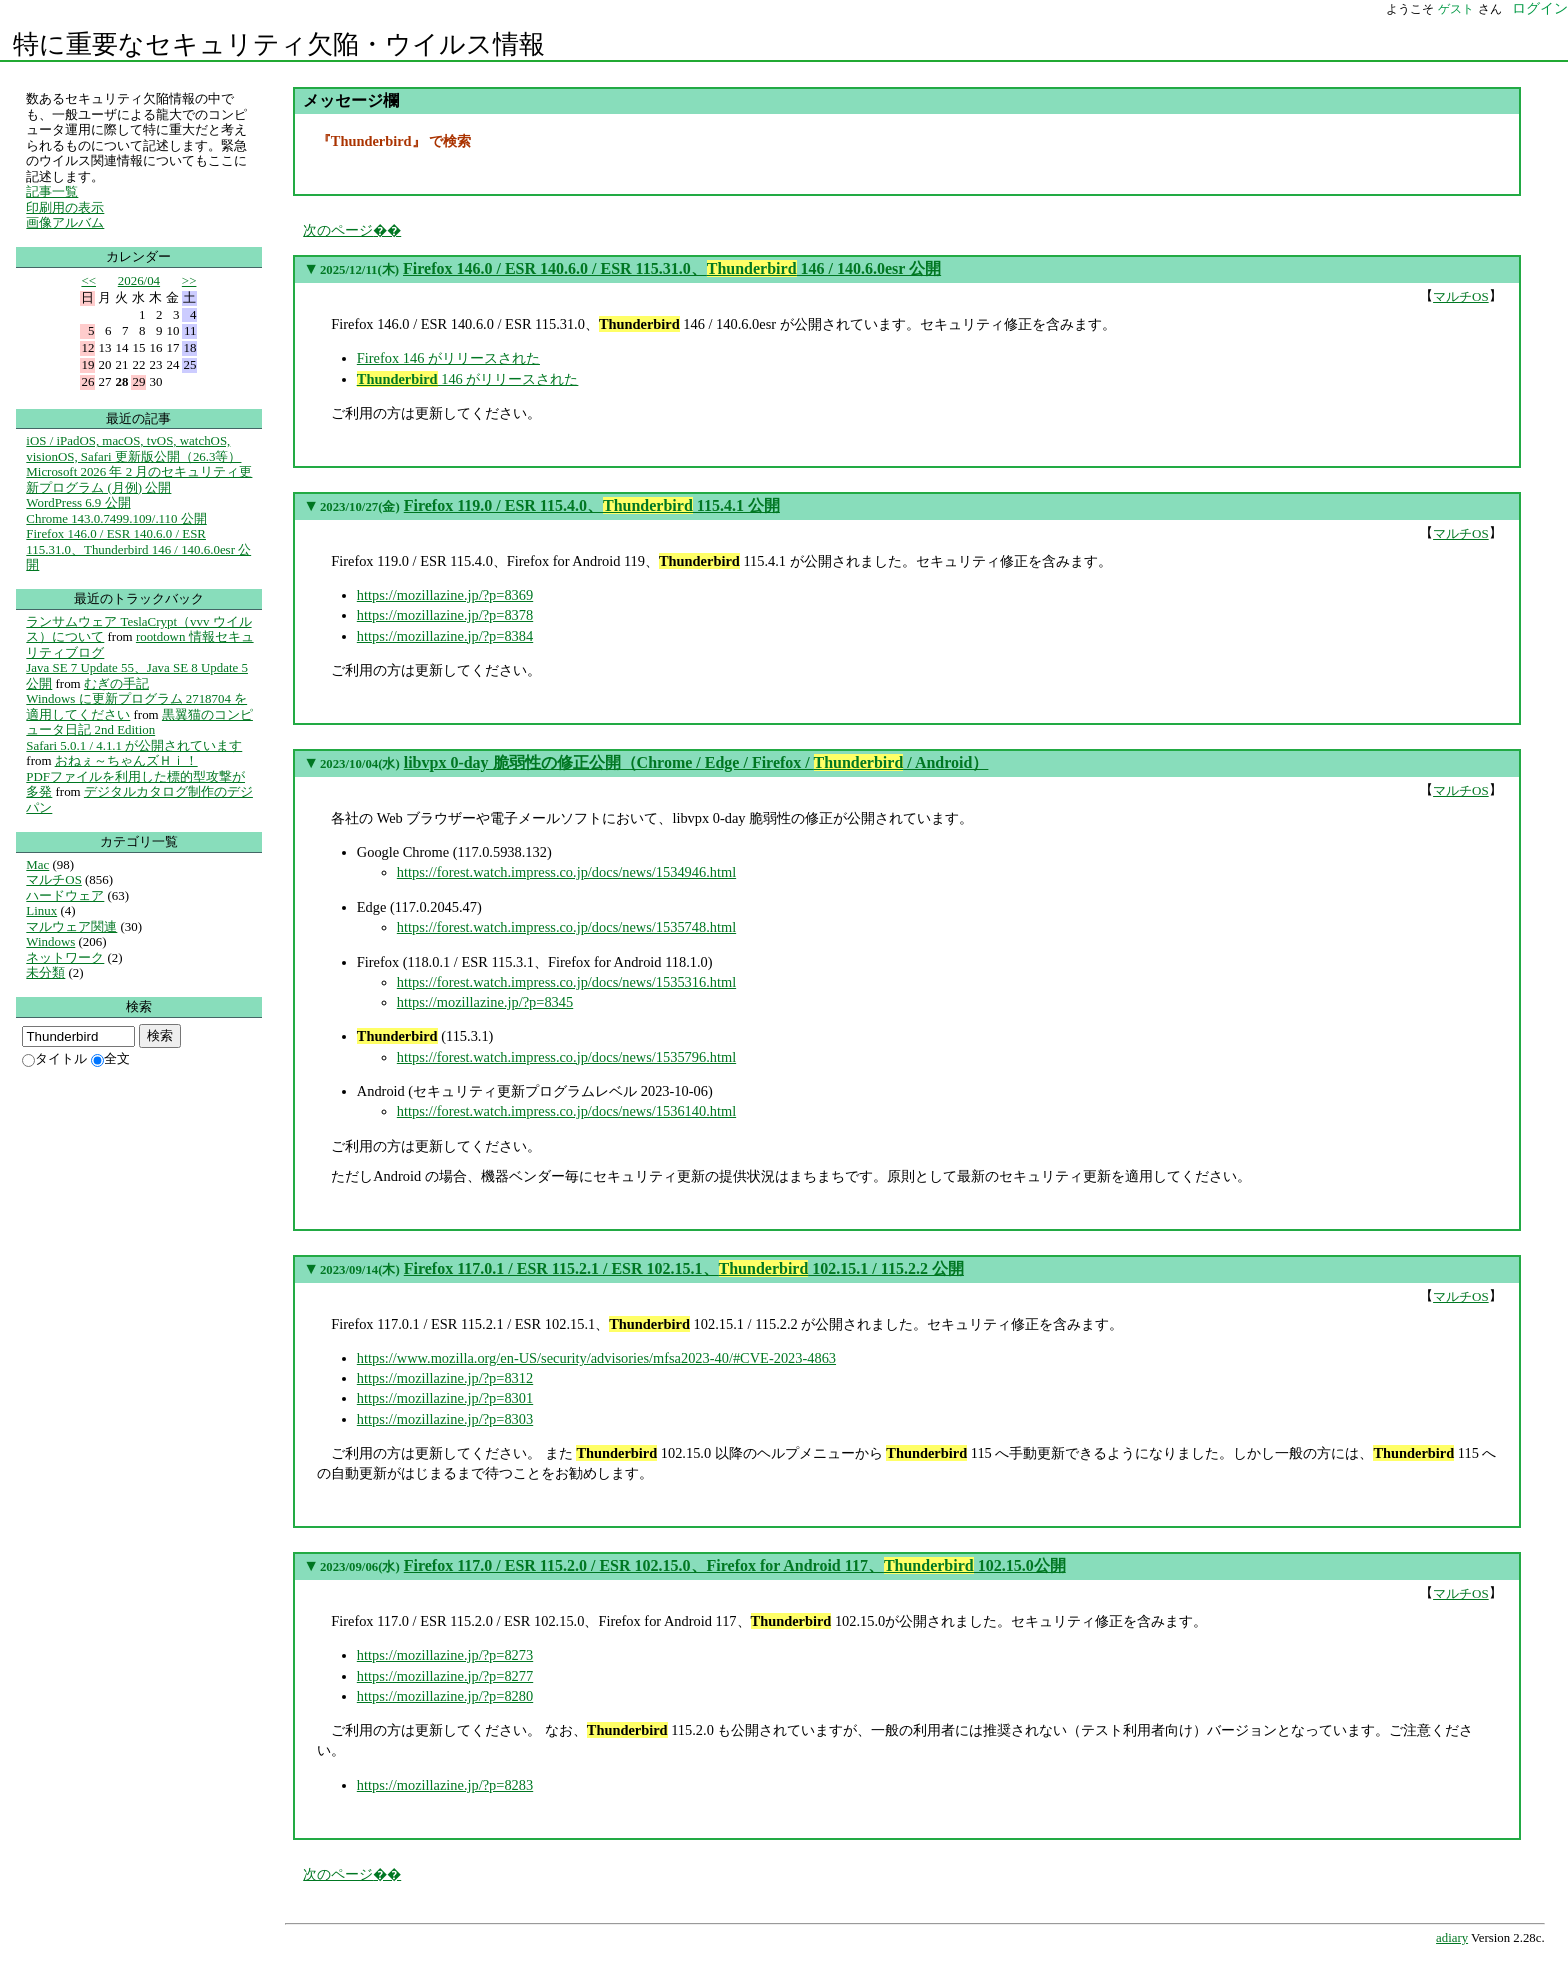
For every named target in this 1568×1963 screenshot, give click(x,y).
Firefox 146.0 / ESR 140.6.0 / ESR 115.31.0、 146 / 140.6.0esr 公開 (672, 268)
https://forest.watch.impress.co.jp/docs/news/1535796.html (566, 1057)
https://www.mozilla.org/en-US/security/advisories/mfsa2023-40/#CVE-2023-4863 (596, 1358)
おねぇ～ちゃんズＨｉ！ (126, 760)
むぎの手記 (116, 683)
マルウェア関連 (71, 926)
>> (189, 280)
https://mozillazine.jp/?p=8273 (445, 1655)
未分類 (45, 972)
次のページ (338, 230)
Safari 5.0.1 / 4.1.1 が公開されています (134, 745)
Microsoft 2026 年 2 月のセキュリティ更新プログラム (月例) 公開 (139, 479)
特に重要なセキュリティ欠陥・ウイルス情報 (279, 44)
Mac (37, 864)
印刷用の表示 (65, 207)
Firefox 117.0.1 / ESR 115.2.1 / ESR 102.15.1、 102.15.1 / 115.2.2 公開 (684, 1268)
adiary (1452, 1938)
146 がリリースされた (468, 379)
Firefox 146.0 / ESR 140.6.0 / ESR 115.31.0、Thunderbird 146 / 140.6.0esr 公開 (138, 549)
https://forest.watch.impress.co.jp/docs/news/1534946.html (566, 872)
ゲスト (1456, 9)
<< (88, 280)
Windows (50, 941)
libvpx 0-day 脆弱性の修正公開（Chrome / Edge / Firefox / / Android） (696, 762)
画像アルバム (65, 222)
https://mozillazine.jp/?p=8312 (445, 1378)
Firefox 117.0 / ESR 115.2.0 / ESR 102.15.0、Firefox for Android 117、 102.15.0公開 (735, 1565)
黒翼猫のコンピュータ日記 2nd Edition (139, 722)
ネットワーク (65, 957)
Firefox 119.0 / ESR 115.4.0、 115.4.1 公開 (592, 505)
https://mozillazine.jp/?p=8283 (445, 1785)
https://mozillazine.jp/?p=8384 (445, 636)
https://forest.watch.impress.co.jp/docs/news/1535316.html (566, 982)
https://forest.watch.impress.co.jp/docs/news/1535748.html (566, 927)
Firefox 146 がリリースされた (448, 358)
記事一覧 (52, 191)
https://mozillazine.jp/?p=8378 (445, 615)
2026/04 (139, 280)
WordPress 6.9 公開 (78, 502)
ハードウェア (65, 895)
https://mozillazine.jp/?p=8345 (485, 1002)
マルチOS (1461, 296)
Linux (41, 910)
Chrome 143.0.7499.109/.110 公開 (116, 518)
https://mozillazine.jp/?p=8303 (445, 1419)
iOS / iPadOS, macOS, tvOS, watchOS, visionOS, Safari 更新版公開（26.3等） (133, 448)
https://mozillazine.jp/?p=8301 (445, 1398)
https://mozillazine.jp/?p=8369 (445, 595)
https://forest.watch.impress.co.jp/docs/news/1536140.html (566, 1111)
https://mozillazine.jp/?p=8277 (445, 1676)
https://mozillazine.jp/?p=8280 (445, 1696)
